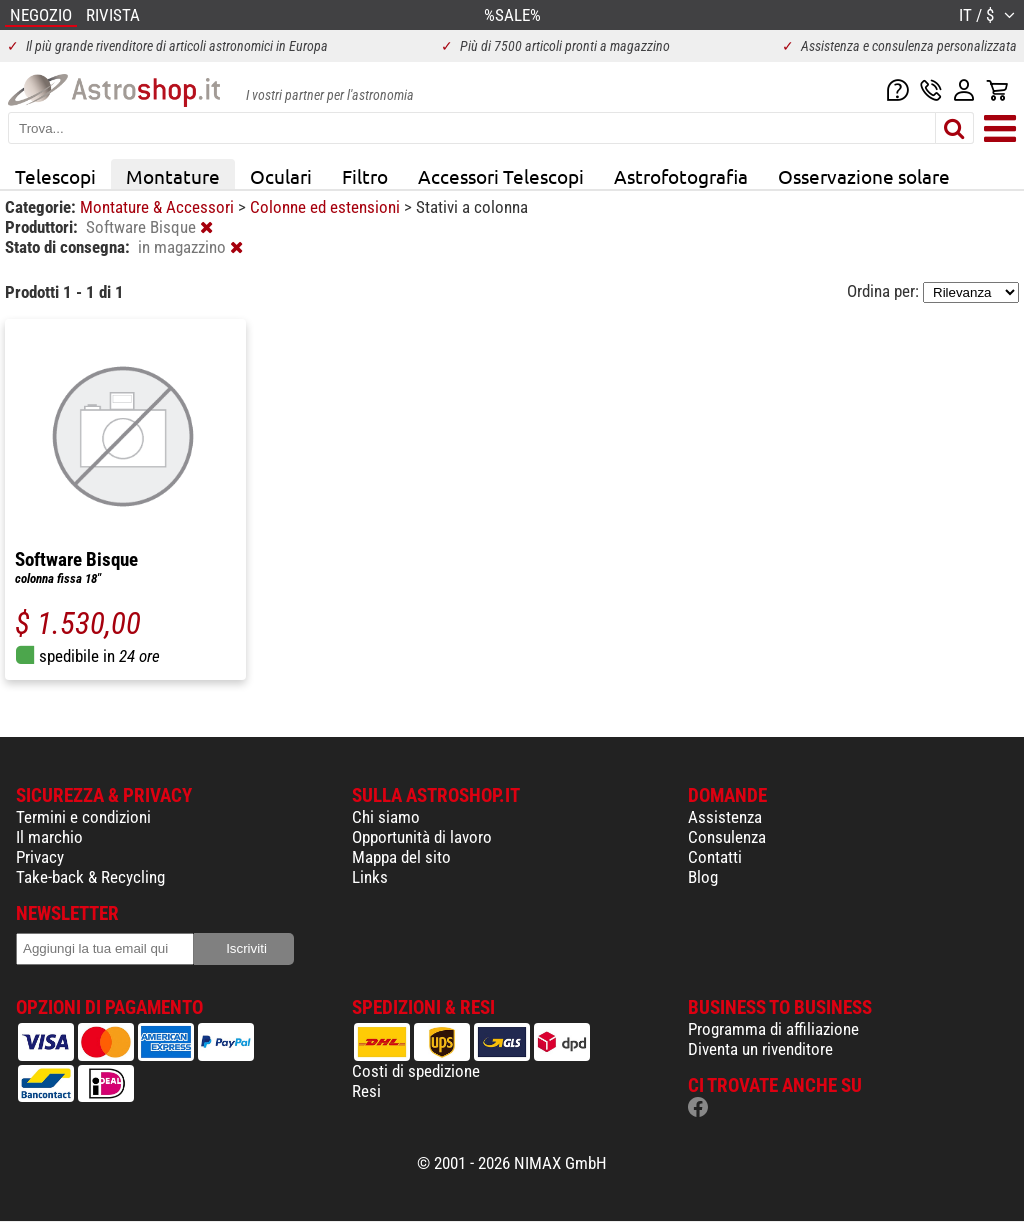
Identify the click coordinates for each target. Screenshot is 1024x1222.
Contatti (715, 857)
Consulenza (727, 837)
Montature (173, 176)
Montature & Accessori (159, 207)
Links (370, 877)
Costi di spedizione (416, 1071)
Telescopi (55, 176)
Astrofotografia (681, 176)
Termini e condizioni (83, 817)
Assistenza (725, 817)
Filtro (365, 176)
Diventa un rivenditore (760, 1049)
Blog (703, 877)
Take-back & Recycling (90, 877)
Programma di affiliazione (773, 1029)
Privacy (40, 857)
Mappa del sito (401, 857)
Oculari (281, 176)
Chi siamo (386, 817)
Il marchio (49, 837)
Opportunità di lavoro (422, 837)
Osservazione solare (864, 176)
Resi (366, 1091)
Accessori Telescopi (501, 176)
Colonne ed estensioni (327, 207)
